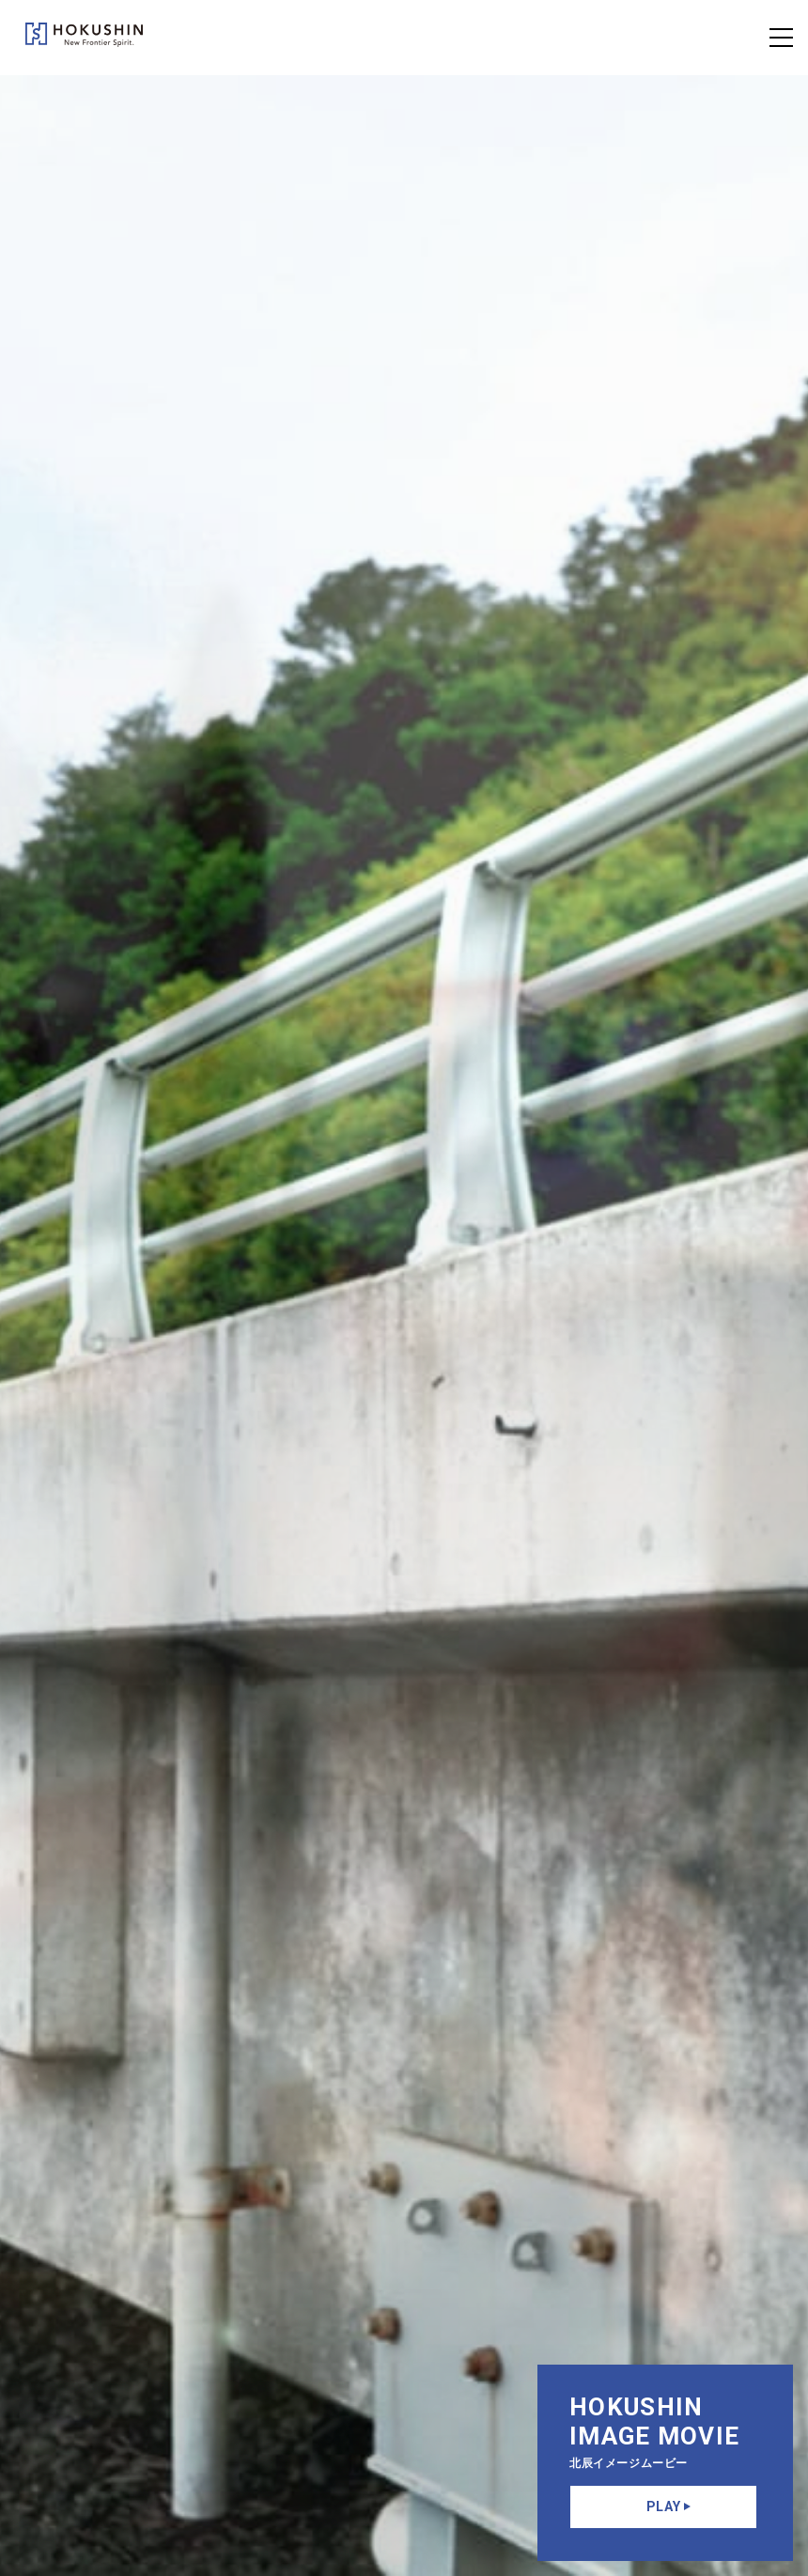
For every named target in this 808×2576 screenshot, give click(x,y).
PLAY (668, 2506)
